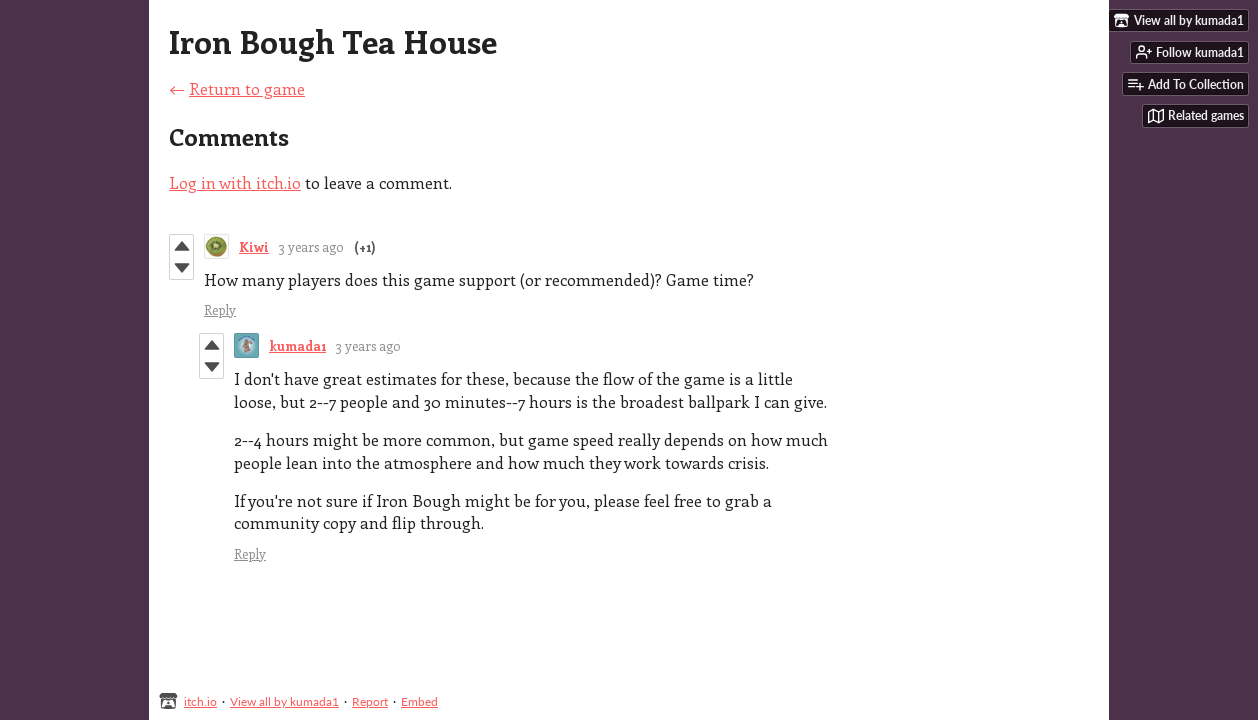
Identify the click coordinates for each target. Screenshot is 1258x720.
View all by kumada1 (284, 701)
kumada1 (297, 345)
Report (370, 701)
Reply (220, 309)
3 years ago (311, 246)
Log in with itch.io (235, 182)
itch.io (200, 701)
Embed (419, 701)
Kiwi (254, 246)
